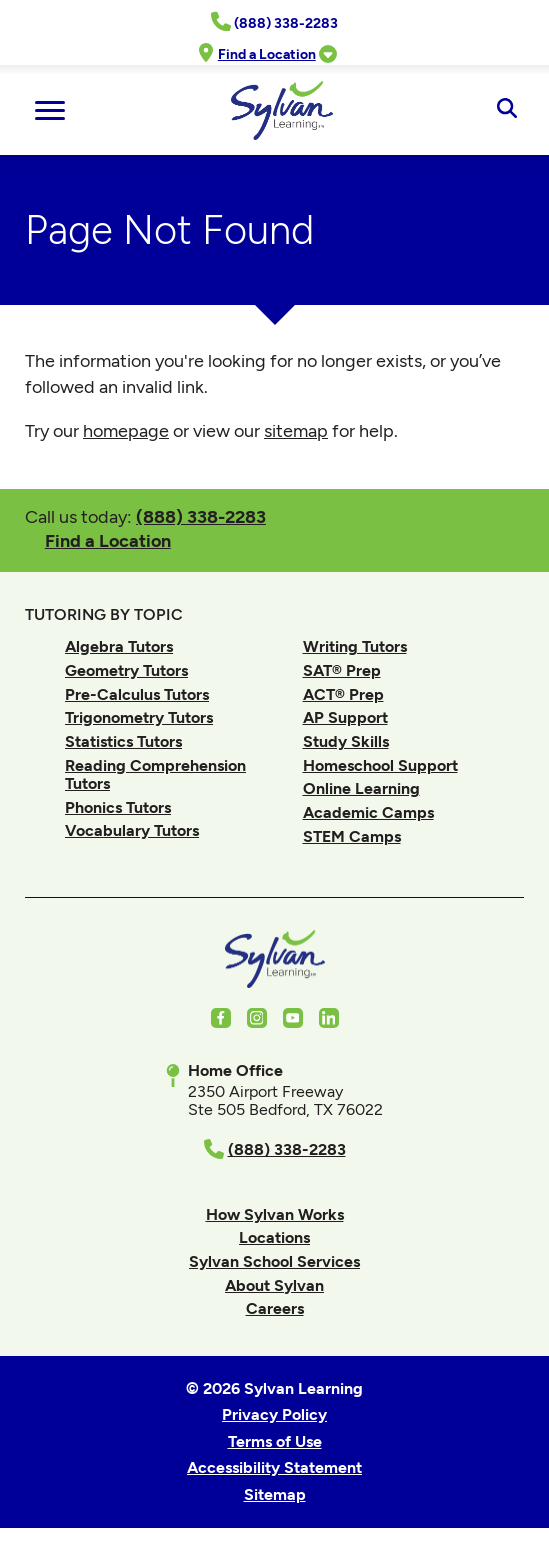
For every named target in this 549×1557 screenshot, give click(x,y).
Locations (274, 1237)
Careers (275, 1308)
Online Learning (361, 788)
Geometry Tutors (126, 670)
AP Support (345, 717)
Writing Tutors (355, 646)
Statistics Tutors (123, 741)
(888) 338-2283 (201, 516)
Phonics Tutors (118, 807)
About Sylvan (274, 1285)
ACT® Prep (343, 694)
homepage (126, 431)
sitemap (296, 431)
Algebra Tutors (119, 646)
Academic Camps (368, 812)
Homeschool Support (380, 765)
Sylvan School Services (274, 1261)
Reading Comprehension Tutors (155, 774)
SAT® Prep (342, 670)
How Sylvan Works (275, 1214)
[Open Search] (506, 110)
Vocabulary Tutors (132, 830)
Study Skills (346, 741)
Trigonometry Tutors (139, 717)
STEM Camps (352, 836)
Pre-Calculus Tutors (137, 694)
